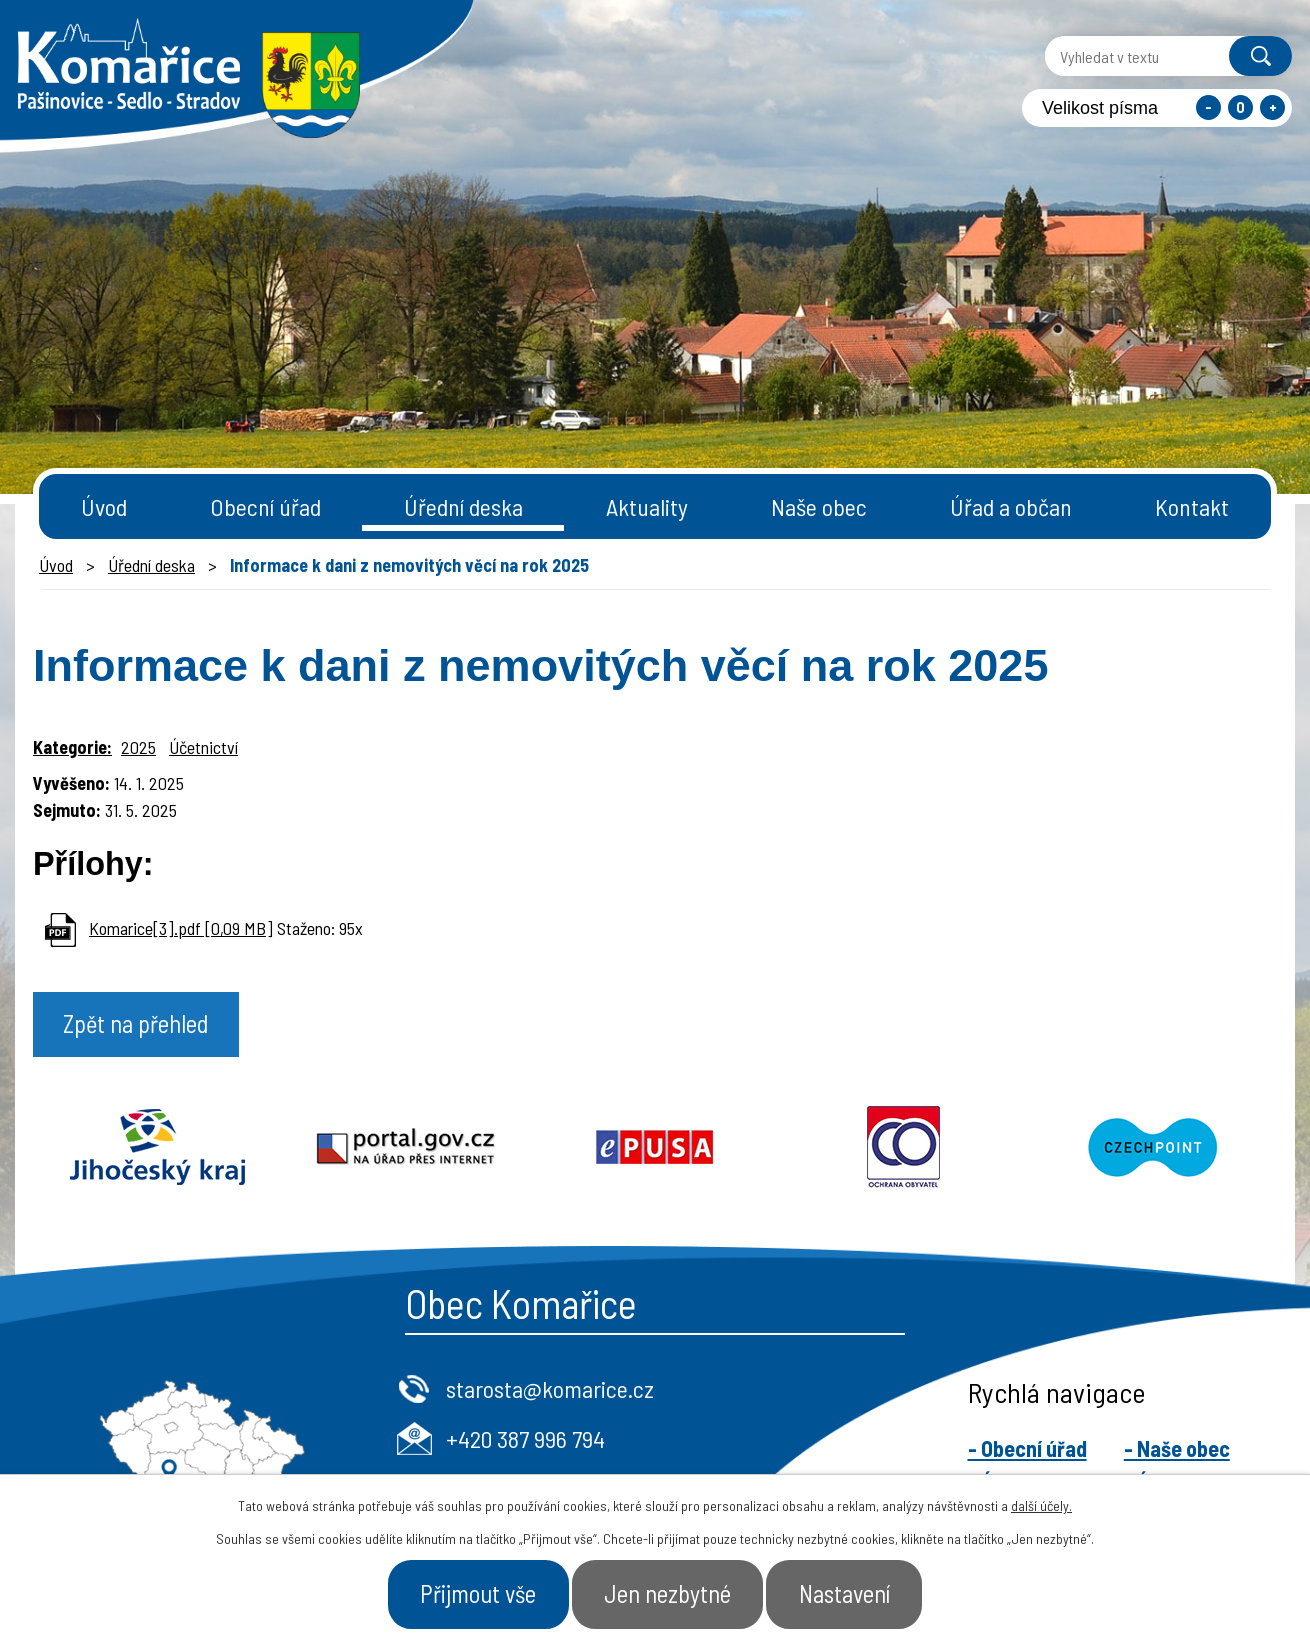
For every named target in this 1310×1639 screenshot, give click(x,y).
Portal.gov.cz (406, 1149)
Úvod (104, 506)
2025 (138, 747)
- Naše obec (1177, 1450)
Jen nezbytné (668, 1593)
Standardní (1240, 107)
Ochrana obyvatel (903, 1149)
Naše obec (819, 506)
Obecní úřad (265, 506)
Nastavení (851, 1593)
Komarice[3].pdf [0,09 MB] (181, 928)
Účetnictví (203, 747)
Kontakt (1192, 506)
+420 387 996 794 (525, 1439)
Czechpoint (1152, 1149)
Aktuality (647, 506)
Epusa (655, 1149)
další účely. (1041, 1504)
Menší (1208, 107)
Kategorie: (72, 747)
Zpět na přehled (140, 1025)
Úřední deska (463, 506)
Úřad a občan (1011, 506)
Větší (1272, 107)
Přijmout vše (472, 1593)
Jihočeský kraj (157, 1149)
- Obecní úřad (1027, 1450)
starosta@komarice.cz (550, 1390)
